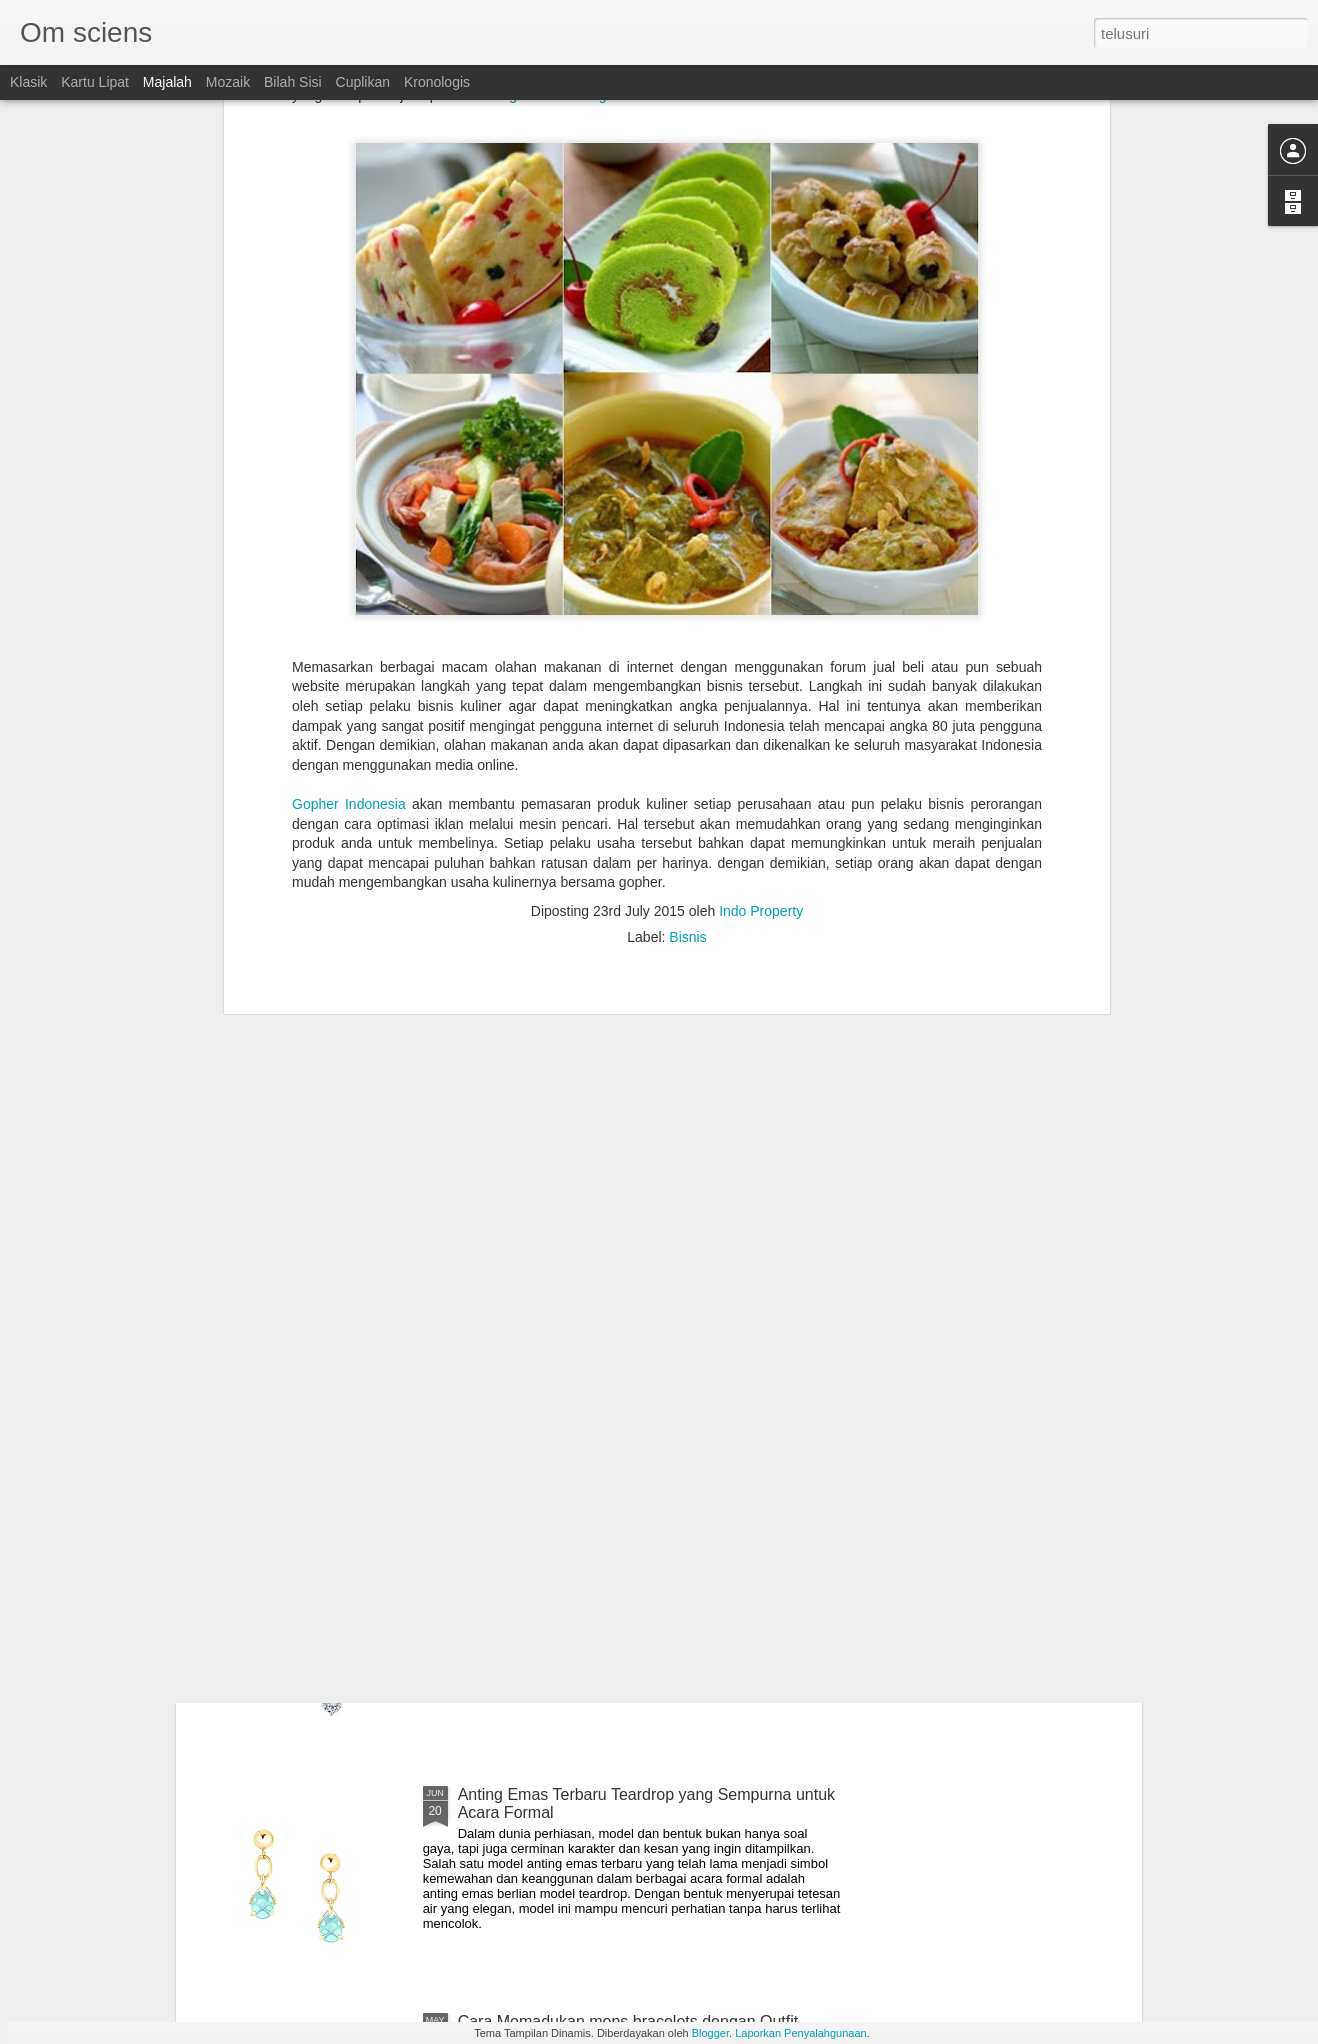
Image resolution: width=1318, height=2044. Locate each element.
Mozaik (228, 82)
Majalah (167, 82)
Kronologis (437, 82)
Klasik (28, 82)
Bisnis (687, 719)
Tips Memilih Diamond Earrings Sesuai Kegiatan (629, 1567)
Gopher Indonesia (349, 586)
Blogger (710, 2033)
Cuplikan (363, 82)
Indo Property (761, 693)
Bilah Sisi (293, 82)
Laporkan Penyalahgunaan (801, 2033)
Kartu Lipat (95, 82)
